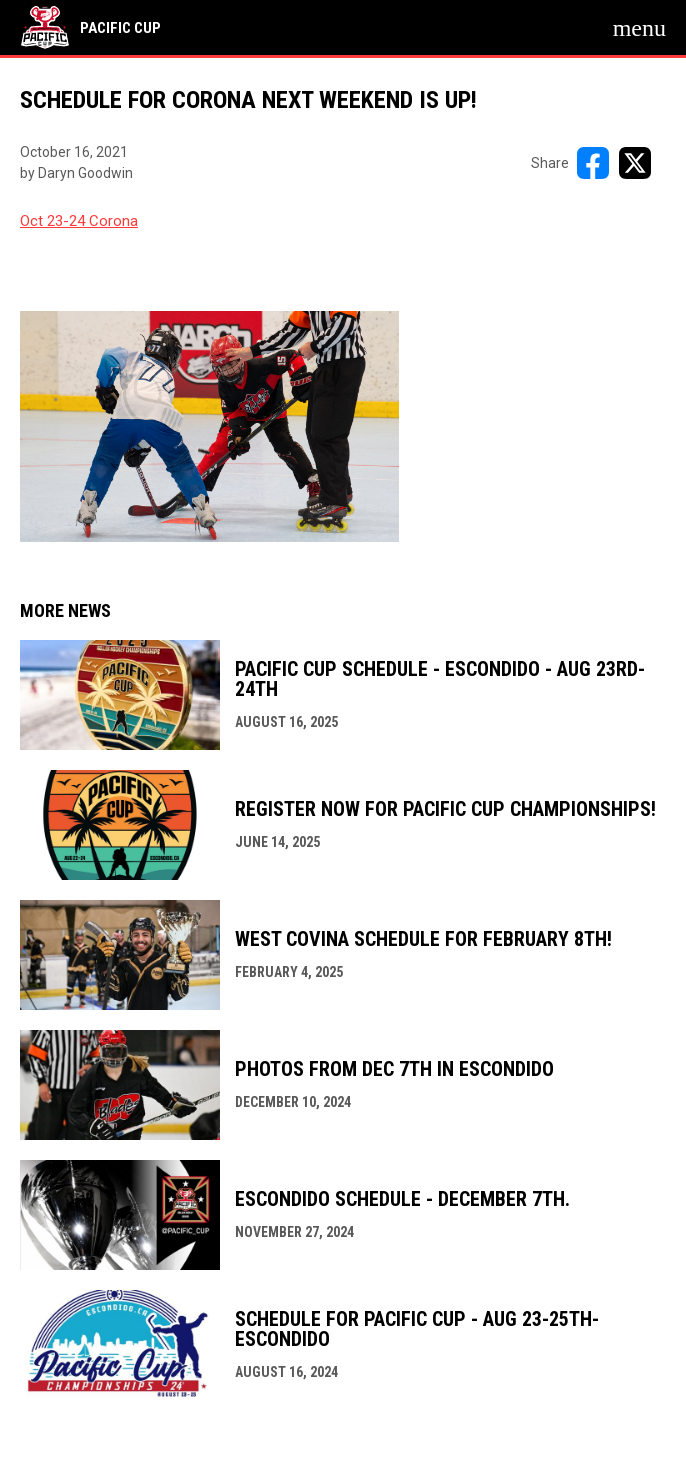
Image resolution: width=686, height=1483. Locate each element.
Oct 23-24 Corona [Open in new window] (79, 221)
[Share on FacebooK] (593, 163)
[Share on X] (635, 163)
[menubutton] (639, 28)
